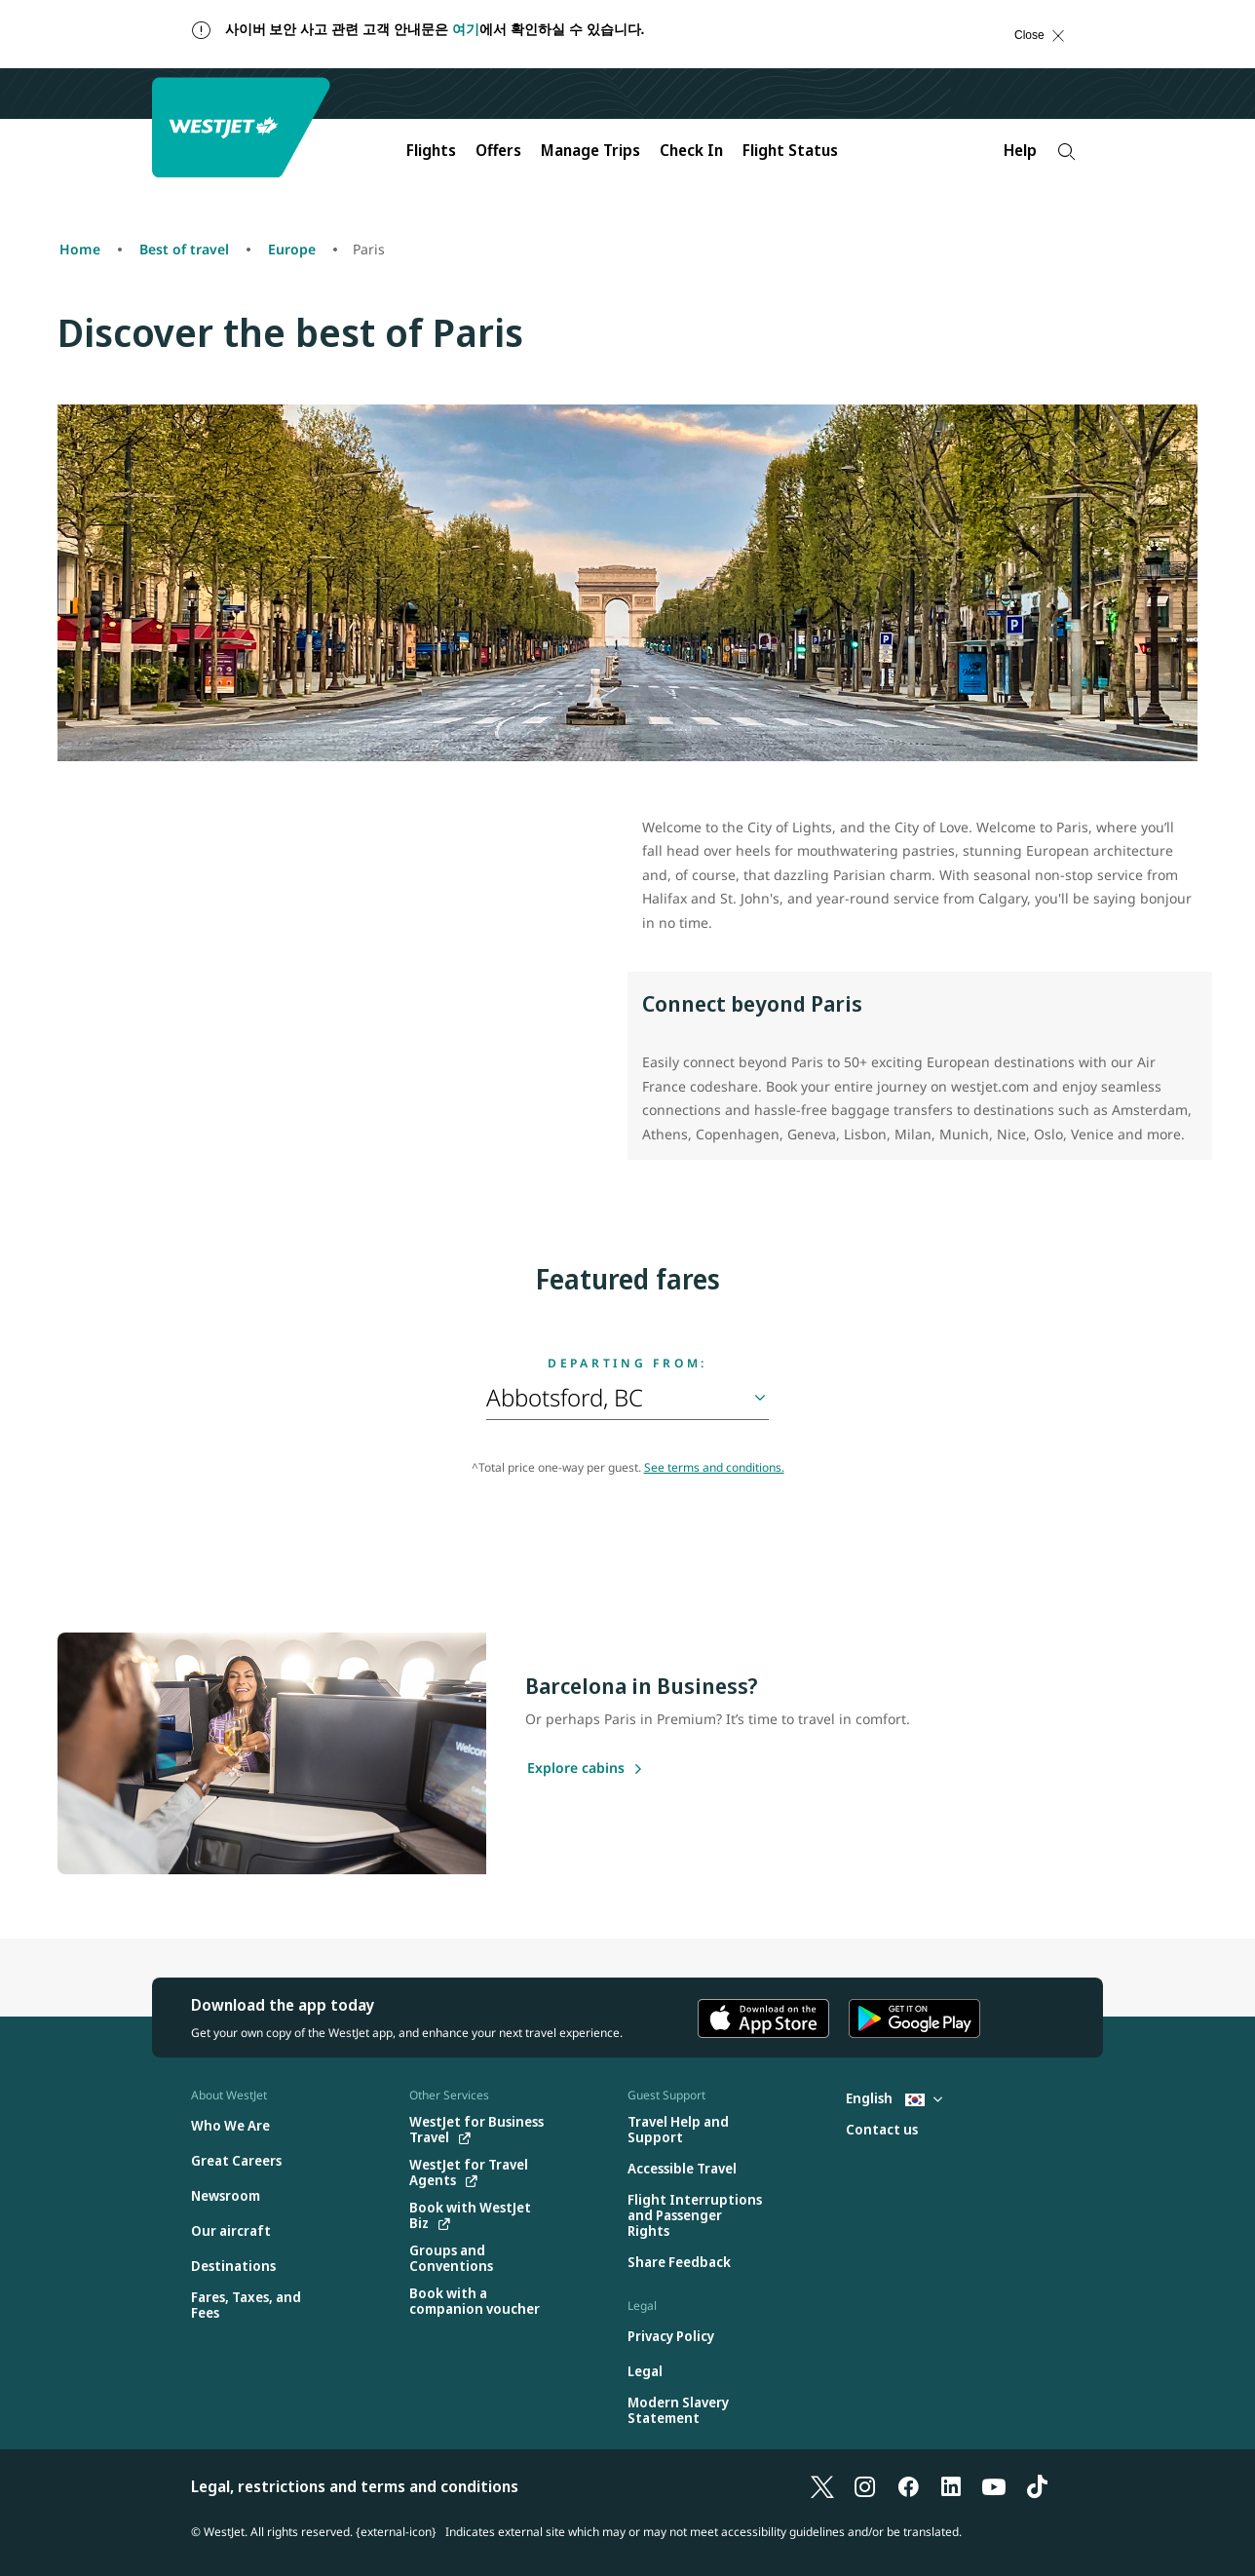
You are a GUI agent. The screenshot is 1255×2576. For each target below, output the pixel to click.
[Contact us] (882, 2130)
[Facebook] (908, 2486)
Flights (431, 150)
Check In (691, 150)
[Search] (1066, 152)
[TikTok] (1036, 2486)
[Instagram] (865, 2486)
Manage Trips (590, 150)
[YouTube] (994, 2486)
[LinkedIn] (951, 2486)
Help (1020, 150)
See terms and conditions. (714, 1467)
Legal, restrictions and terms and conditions (354, 2486)
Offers (498, 150)
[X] (822, 2486)
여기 (465, 29)
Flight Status (790, 150)
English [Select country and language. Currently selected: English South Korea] (894, 2098)
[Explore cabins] (576, 1769)
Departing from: (627, 1363)
